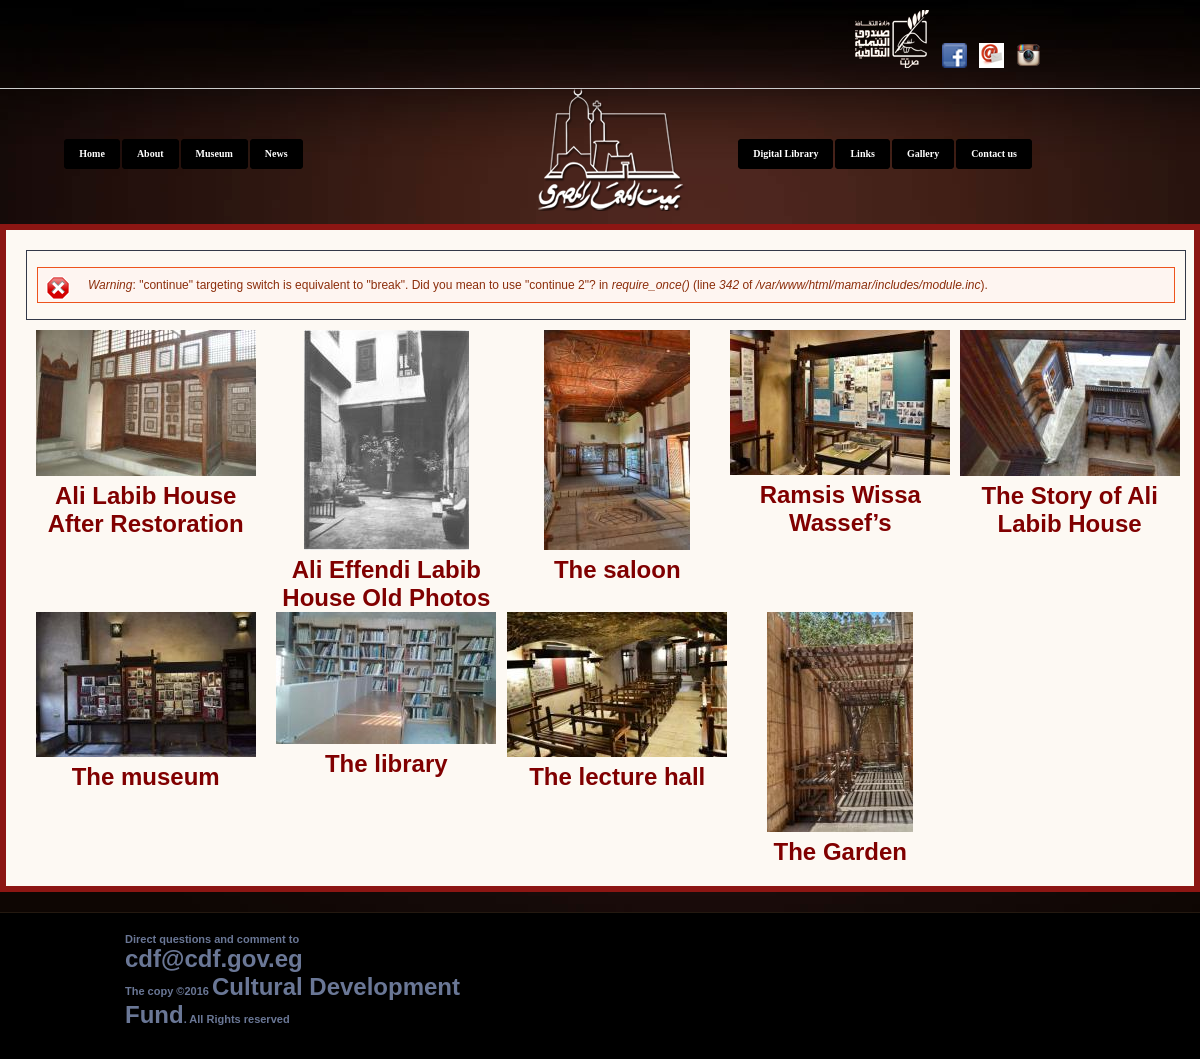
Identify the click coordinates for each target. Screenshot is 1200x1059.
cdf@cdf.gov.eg (214, 958)
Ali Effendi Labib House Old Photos (386, 583)
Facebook (960, 59)
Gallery (923, 153)
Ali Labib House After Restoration (146, 509)
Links (862, 153)
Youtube (894, 42)
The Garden (840, 851)
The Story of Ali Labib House (1069, 509)
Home (92, 153)
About (150, 153)
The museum (146, 776)
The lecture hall (617, 776)
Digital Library (785, 153)
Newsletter (997, 59)
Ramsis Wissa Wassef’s (840, 508)
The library (386, 763)
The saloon (617, 569)
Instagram (1034, 59)
